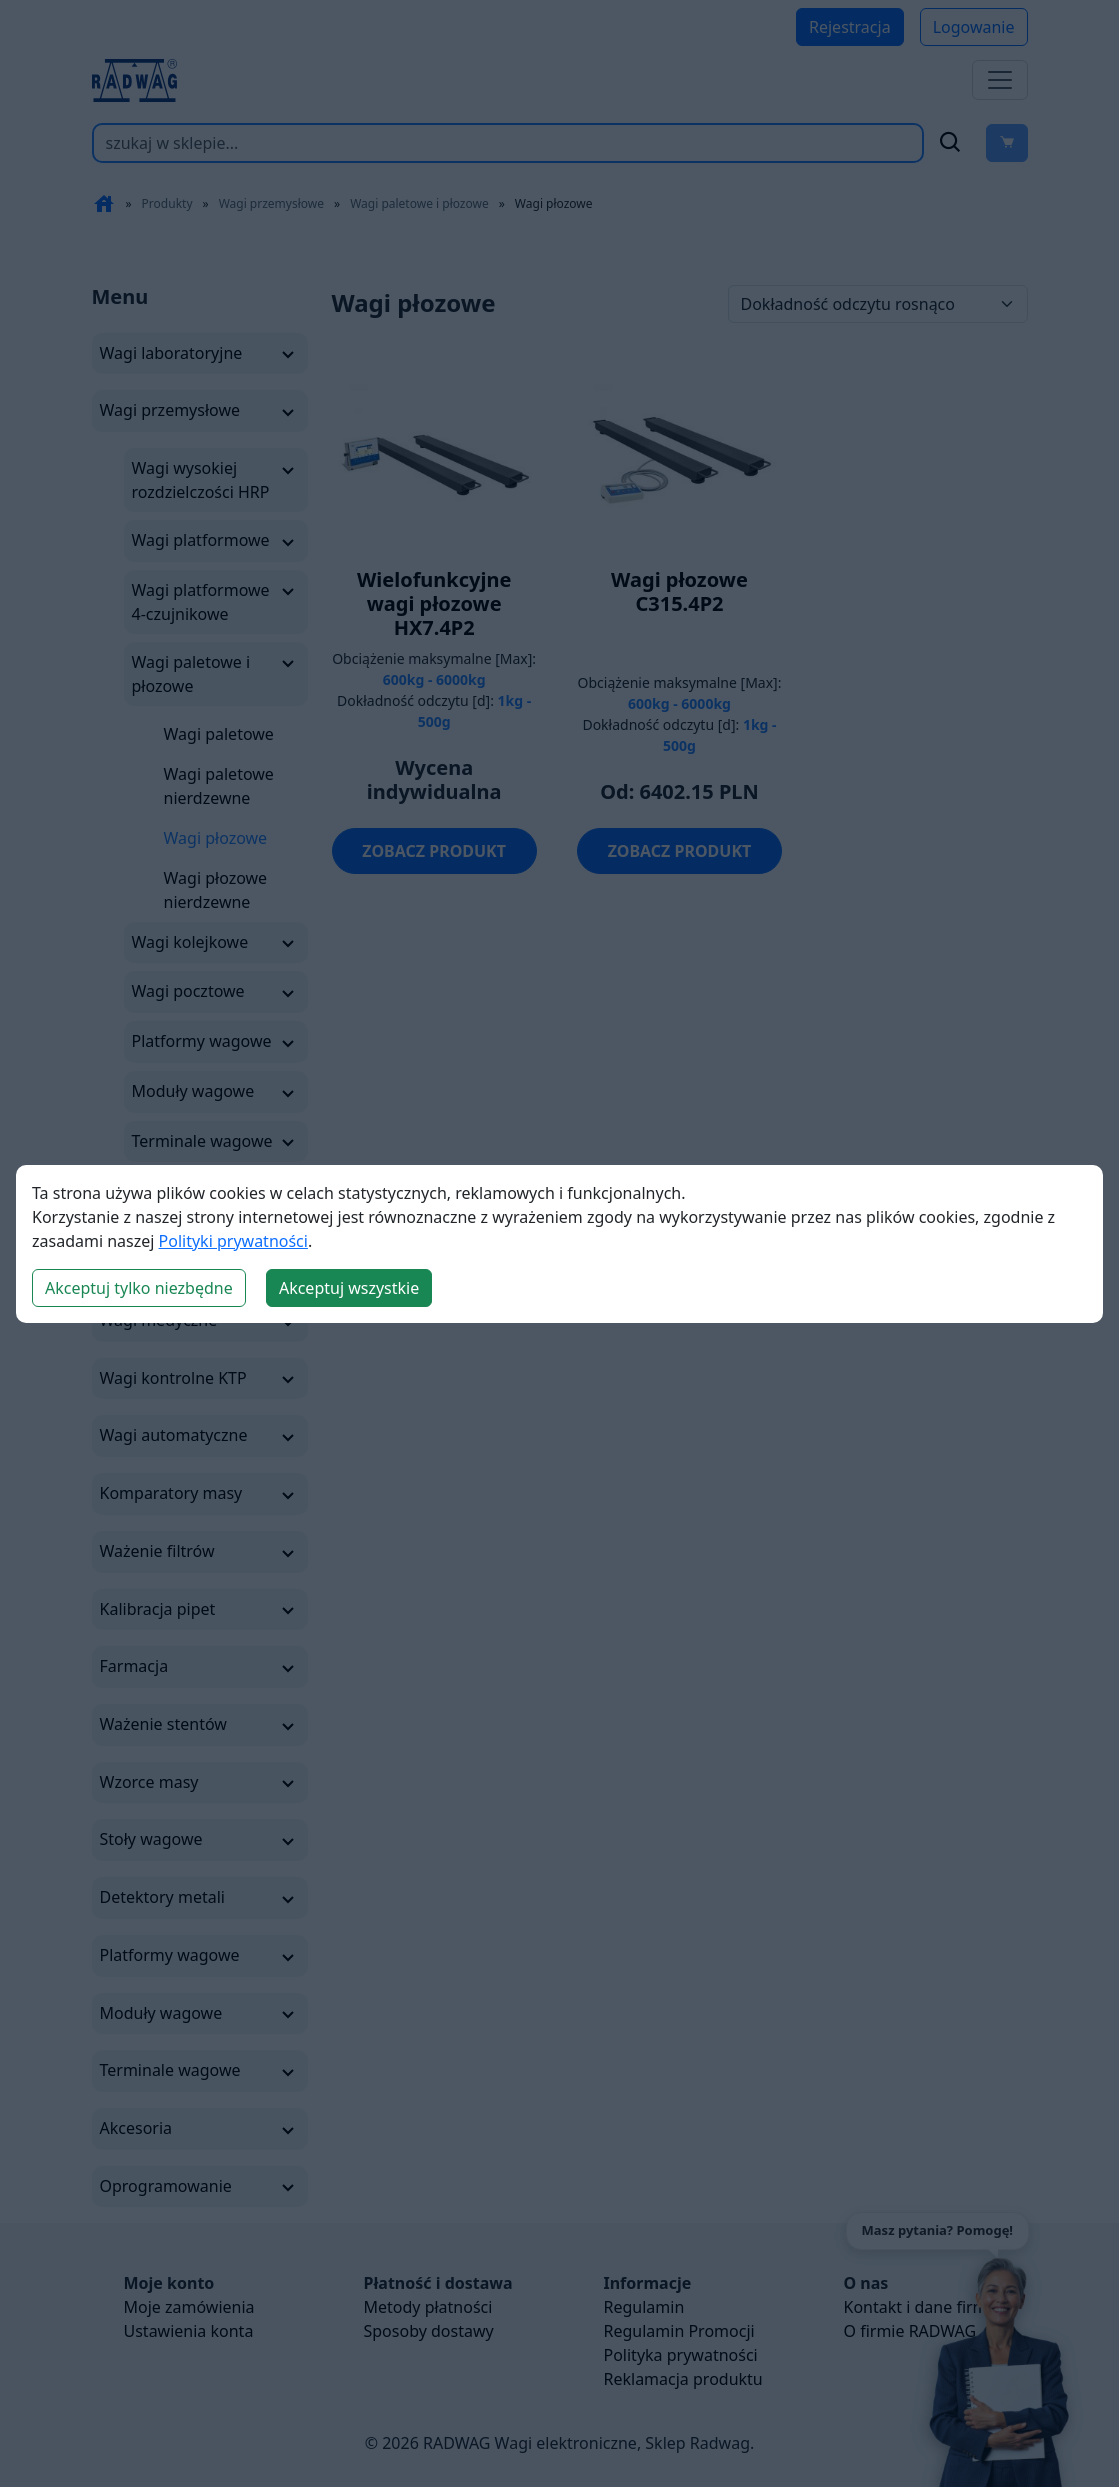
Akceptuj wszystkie (349, 1288)
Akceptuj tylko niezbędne (139, 1288)
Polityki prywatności (233, 1241)
